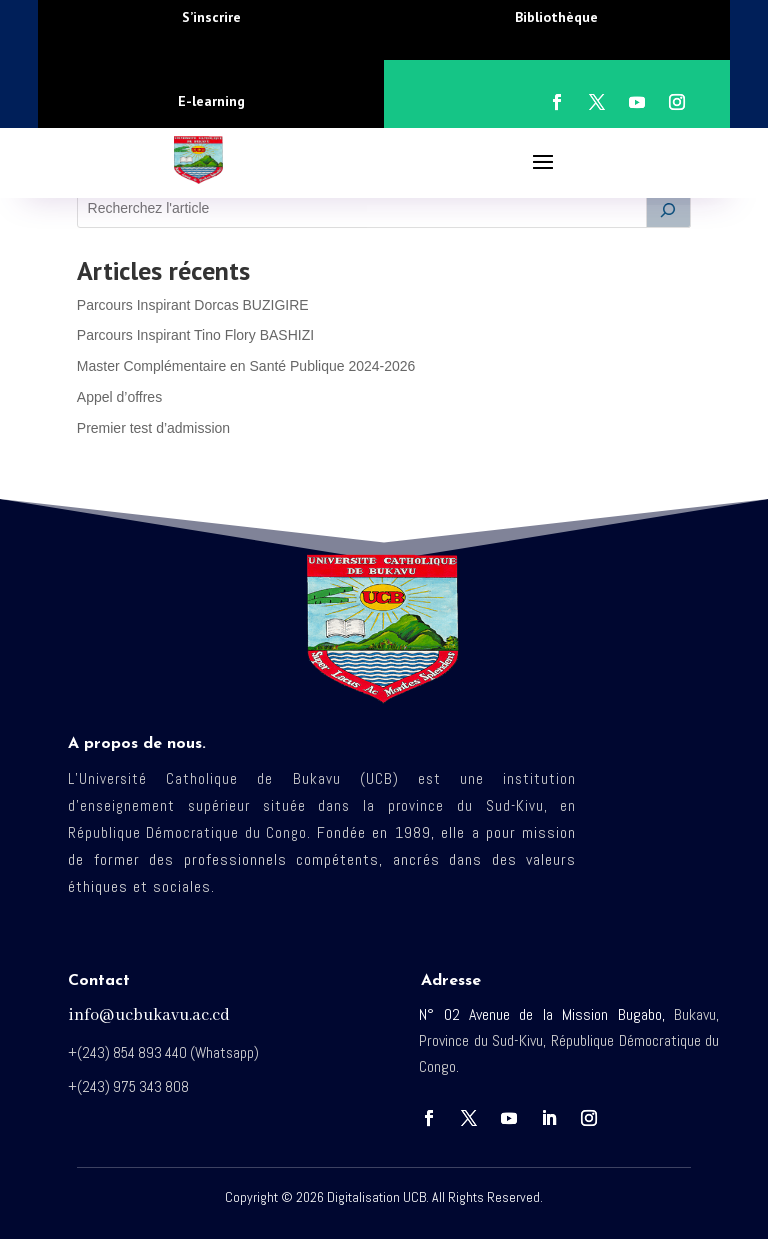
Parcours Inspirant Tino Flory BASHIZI (195, 335)
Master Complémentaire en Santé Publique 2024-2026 (246, 366)
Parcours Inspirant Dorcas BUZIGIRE (193, 305)
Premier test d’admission (153, 428)
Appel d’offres (119, 397)
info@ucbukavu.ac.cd (149, 1015)
